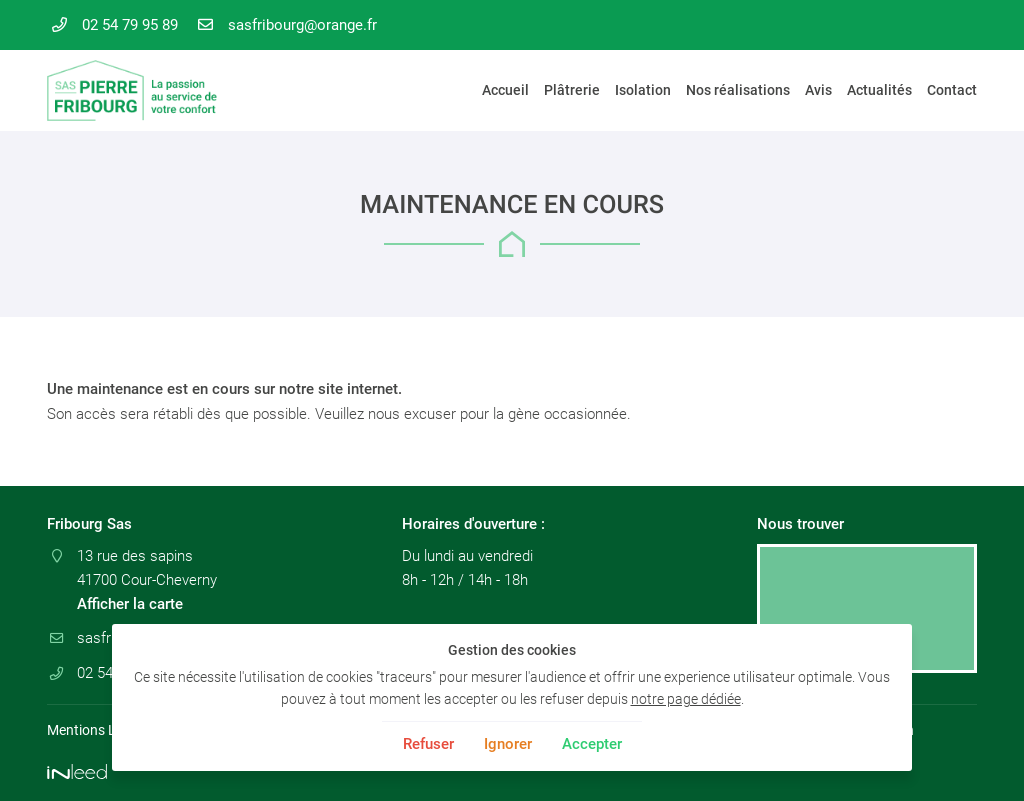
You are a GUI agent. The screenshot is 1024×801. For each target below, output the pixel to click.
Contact (952, 90)
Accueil (505, 90)
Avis (818, 90)
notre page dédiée (686, 699)
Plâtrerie (572, 90)
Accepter (592, 744)
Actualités (879, 90)
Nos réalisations (738, 90)
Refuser (428, 744)
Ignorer (508, 744)
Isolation (643, 90)
